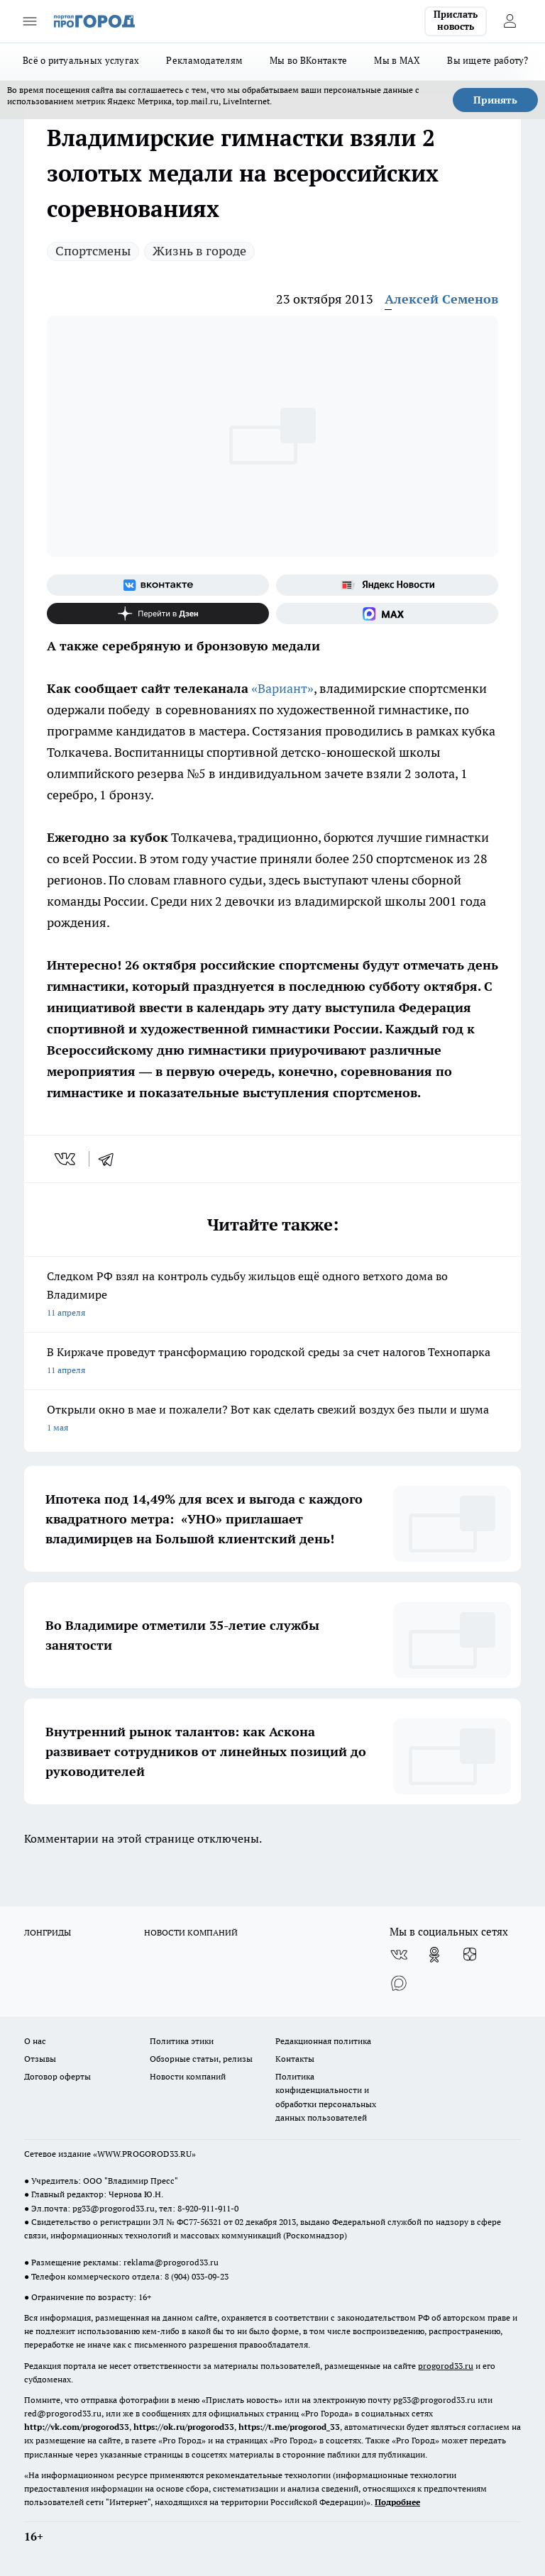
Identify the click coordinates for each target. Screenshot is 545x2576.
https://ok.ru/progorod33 (183, 2426)
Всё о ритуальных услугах (81, 60)
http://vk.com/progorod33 (76, 2426)
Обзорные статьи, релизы (201, 2058)
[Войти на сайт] (509, 21)
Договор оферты (57, 2076)
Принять (495, 100)
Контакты (294, 2058)
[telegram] (111, 1159)
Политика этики (182, 2041)
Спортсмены (93, 251)
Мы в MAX (397, 60)
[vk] (66, 1159)
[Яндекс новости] (387, 585)
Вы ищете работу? (487, 60)
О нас (35, 2041)
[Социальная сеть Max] (387, 613)
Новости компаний (188, 2076)
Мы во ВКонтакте (308, 60)
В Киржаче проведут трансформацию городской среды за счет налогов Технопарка (272, 1362)
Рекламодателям (204, 60)
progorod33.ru (445, 2365)
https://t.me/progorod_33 (289, 2426)
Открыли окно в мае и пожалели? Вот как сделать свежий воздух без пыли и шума (272, 1419)
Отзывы (40, 2058)
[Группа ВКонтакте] (158, 585)
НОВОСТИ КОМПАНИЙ (191, 1932)
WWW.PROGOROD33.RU (144, 2153)
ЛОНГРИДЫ (47, 1932)
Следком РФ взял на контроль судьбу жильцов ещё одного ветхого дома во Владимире (272, 1295)
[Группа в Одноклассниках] (434, 1955)
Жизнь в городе (199, 251)
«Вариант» (282, 688)
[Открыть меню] (30, 21)
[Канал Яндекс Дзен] (158, 613)
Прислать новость (456, 21)
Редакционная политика (323, 2041)
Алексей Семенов (441, 299)
